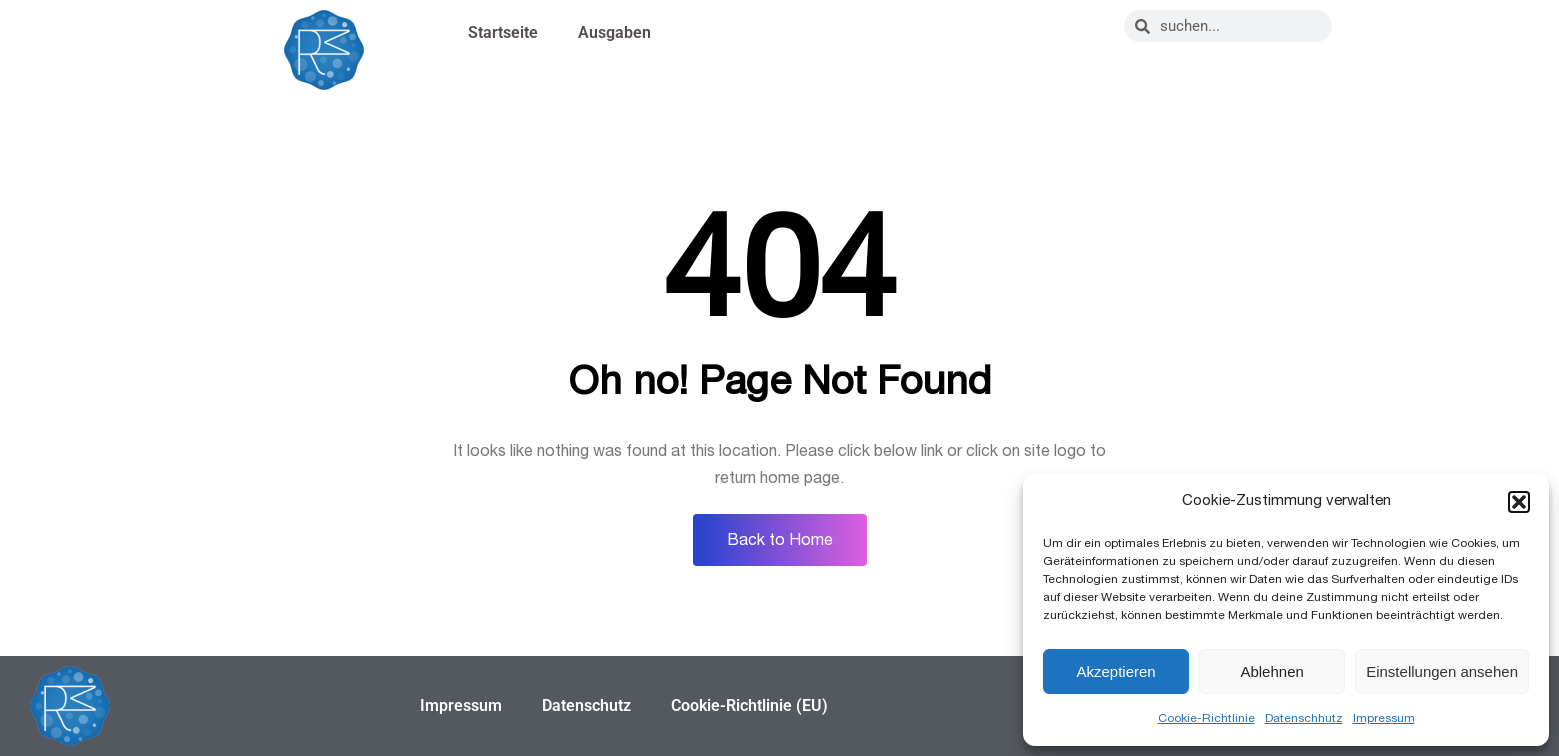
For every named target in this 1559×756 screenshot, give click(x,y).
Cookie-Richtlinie (1206, 718)
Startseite (503, 32)
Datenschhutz (1304, 718)
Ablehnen (1271, 671)
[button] (1519, 502)
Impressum (1384, 718)
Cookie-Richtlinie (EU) (749, 705)
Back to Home (780, 540)
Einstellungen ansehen (1442, 671)
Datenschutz (586, 705)
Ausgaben (614, 32)
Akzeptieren (1115, 671)
